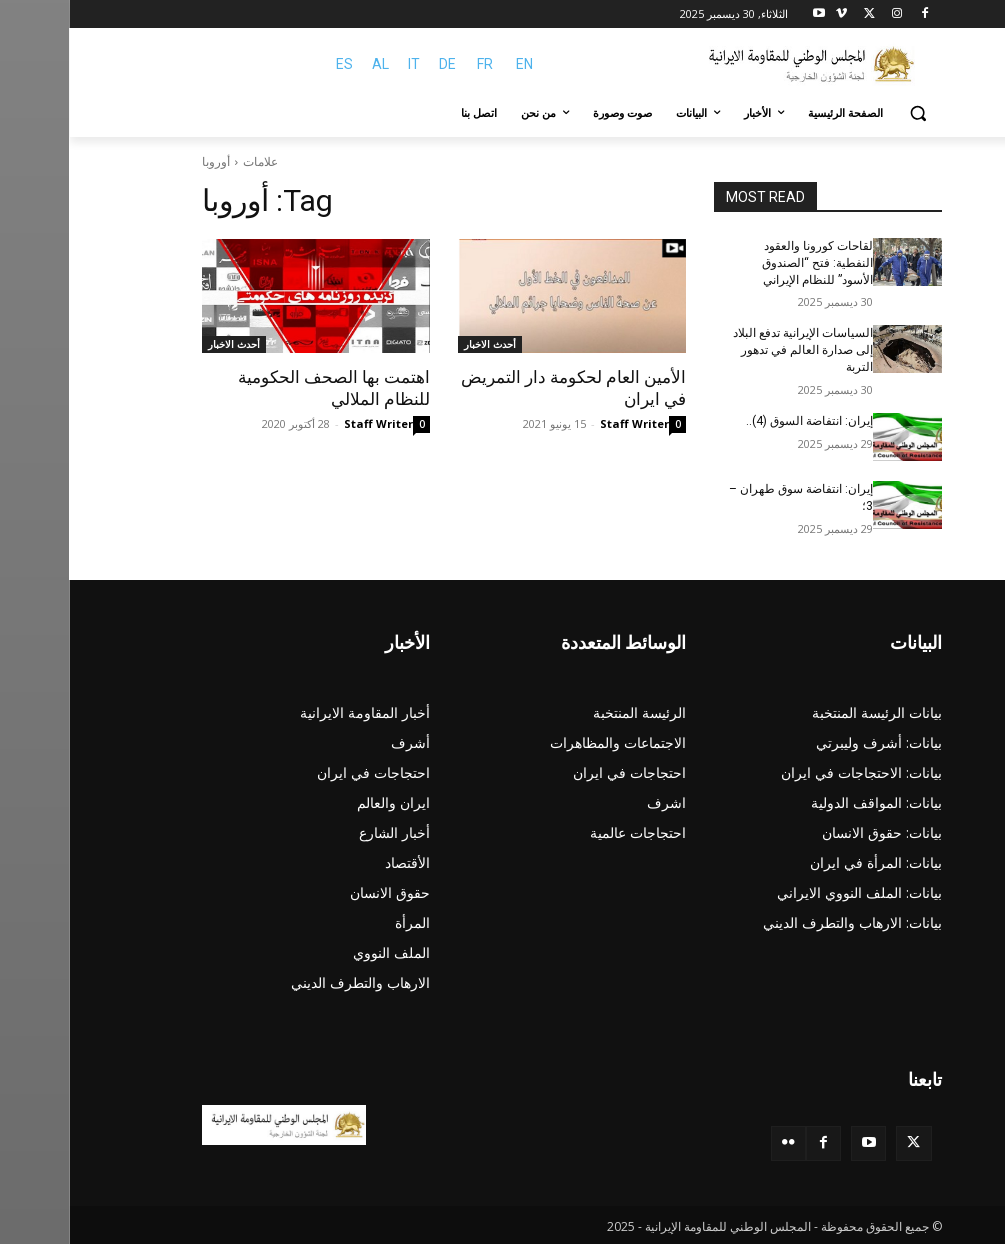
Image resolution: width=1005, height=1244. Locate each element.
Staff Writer (565, 423)
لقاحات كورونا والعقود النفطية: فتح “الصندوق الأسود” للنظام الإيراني (748, 263)
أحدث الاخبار (421, 344)
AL (311, 64)
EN (455, 64)
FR (416, 64)
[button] (849, 113)
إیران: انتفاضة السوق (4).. (740, 421)
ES (275, 64)
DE (378, 64)
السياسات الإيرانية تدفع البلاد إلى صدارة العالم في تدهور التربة (734, 350)
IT (345, 64)
